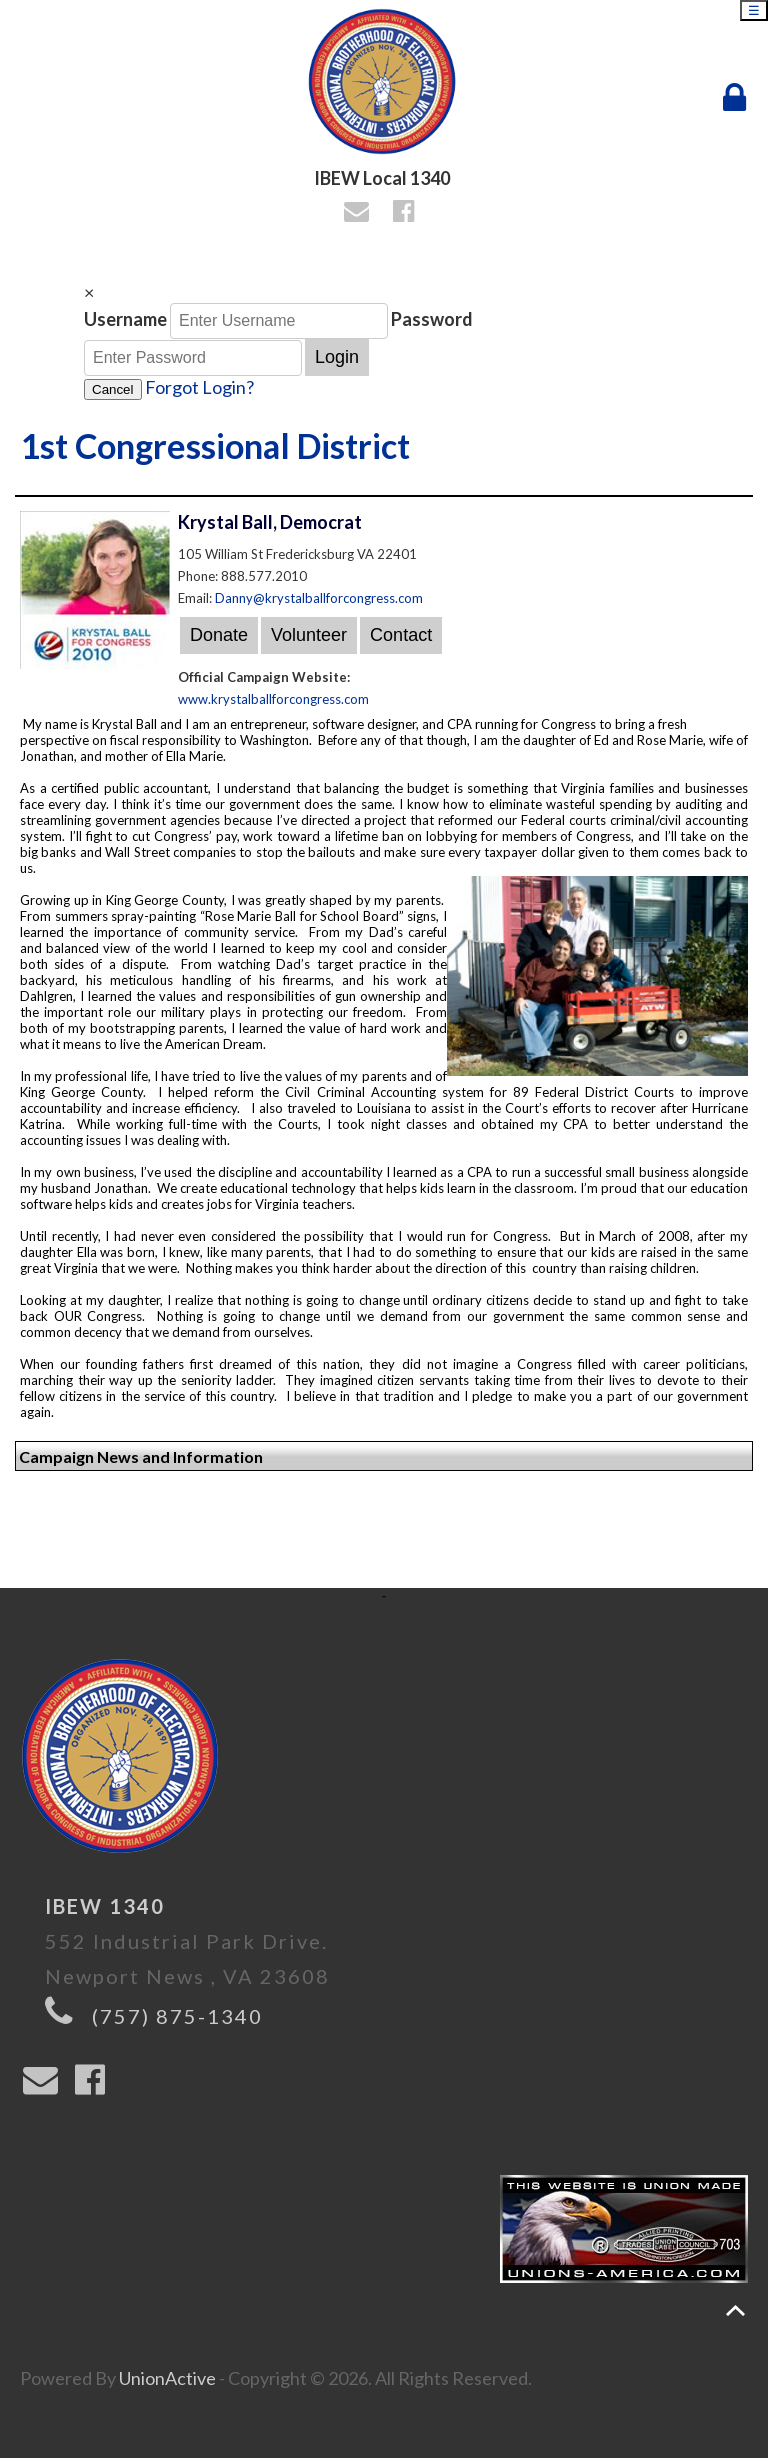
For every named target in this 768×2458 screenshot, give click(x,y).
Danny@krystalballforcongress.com (319, 598)
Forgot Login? (199, 387)
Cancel (113, 389)
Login (337, 357)
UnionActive (167, 2378)
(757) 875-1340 (177, 2016)
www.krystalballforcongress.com (273, 699)
